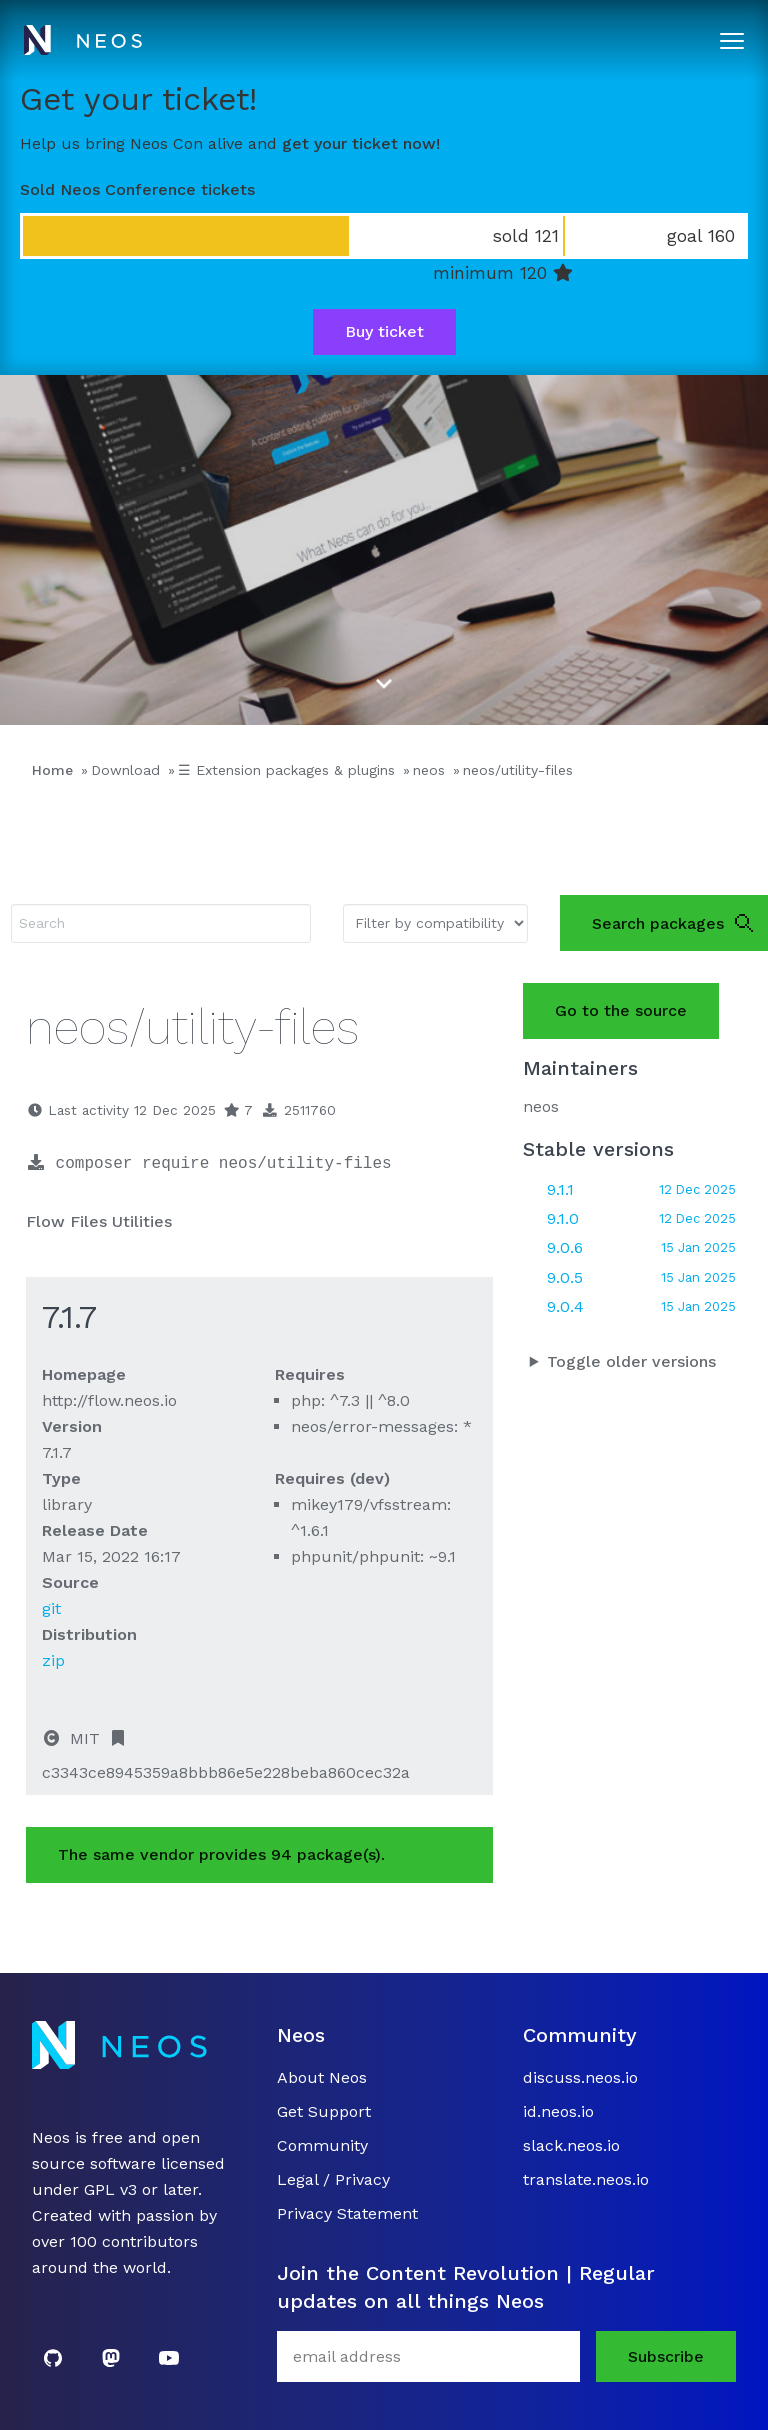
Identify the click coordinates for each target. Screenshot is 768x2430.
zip (53, 1660)
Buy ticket (384, 331)
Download (125, 770)
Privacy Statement (347, 2213)
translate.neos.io (586, 2179)
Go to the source (621, 1010)
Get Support (324, 2111)
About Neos (322, 2077)
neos (429, 770)
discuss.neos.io (580, 2077)
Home (52, 770)
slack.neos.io (571, 2145)
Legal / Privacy (333, 2179)
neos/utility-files (518, 770)
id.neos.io (558, 2111)
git (51, 1608)
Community (322, 2145)
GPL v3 (110, 2189)
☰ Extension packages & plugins (286, 770)
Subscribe (666, 2356)
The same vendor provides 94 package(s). (221, 1854)
